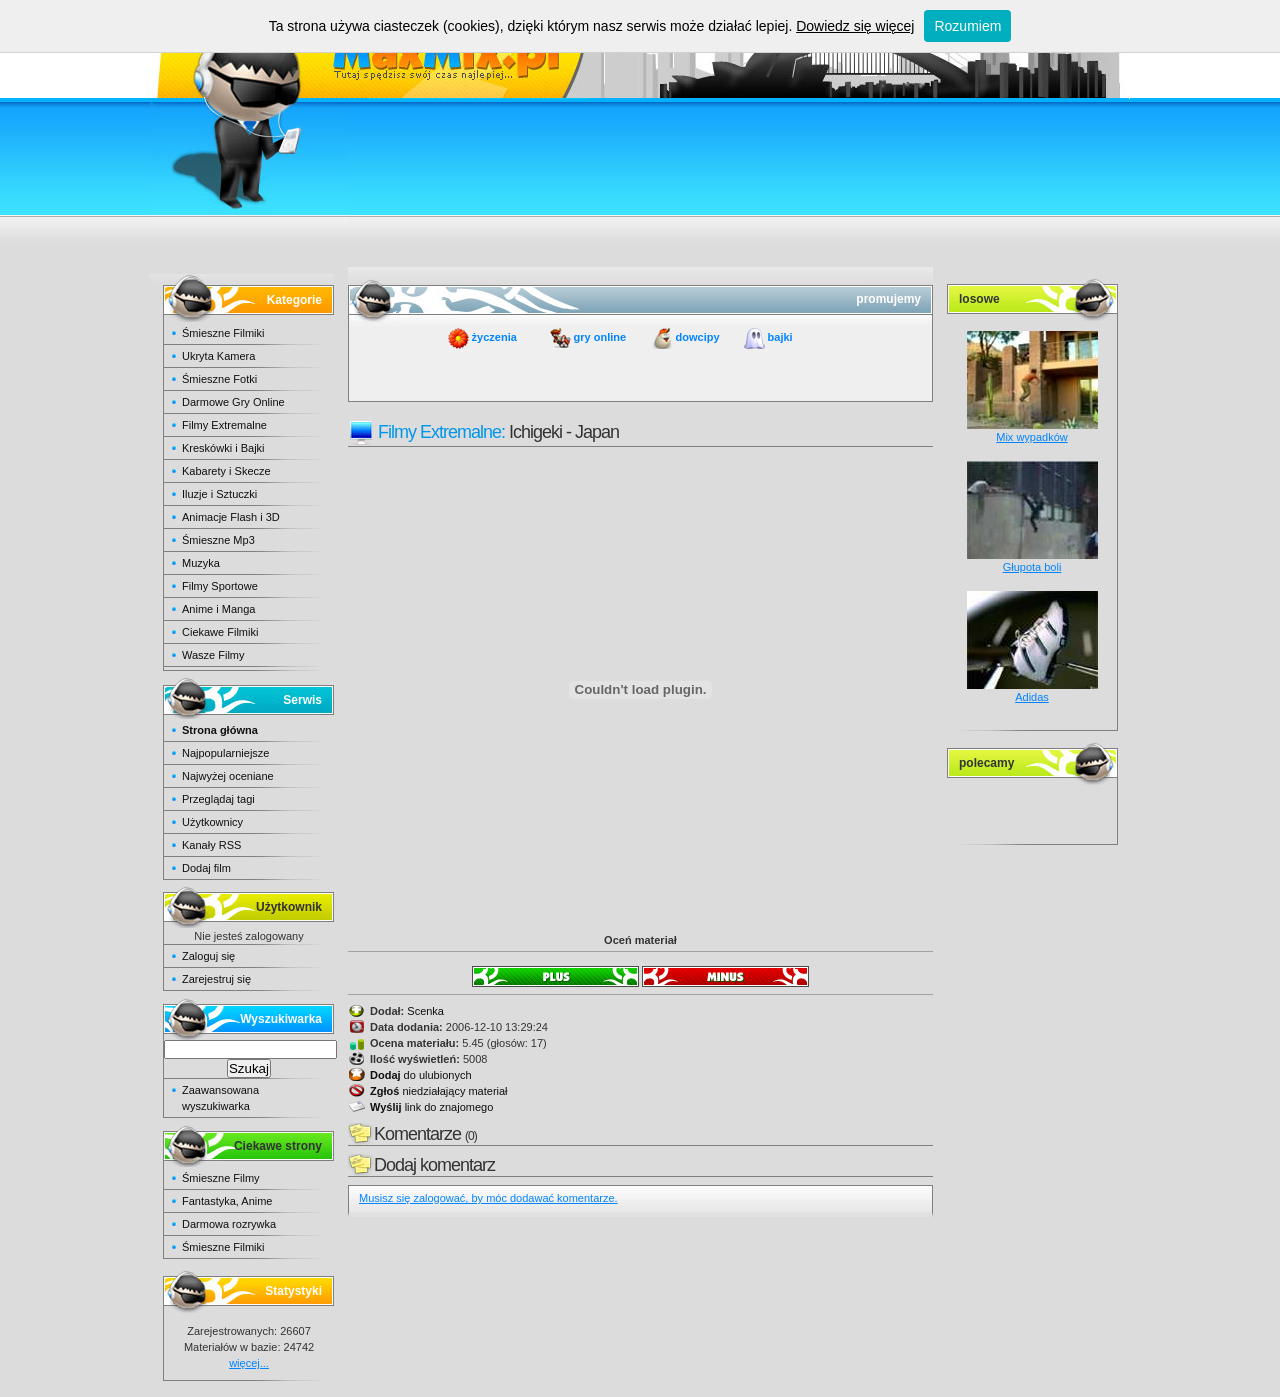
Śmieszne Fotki (219, 379)
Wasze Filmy (213, 655)
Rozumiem (967, 26)
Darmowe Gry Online (233, 402)
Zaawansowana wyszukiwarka (220, 1098)
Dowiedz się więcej (855, 26)
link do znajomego (431, 1107)
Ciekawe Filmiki (220, 632)
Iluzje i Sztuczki (219, 494)
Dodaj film (206, 868)
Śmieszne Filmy (221, 1178)
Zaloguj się (208, 956)
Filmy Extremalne (224, 425)
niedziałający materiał (439, 1091)
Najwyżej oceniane (228, 776)
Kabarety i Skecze (226, 471)
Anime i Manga (218, 609)
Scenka (425, 1011)
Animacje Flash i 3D (231, 517)
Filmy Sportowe (220, 586)
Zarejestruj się (216, 979)
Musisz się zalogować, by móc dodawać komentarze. (488, 1198)
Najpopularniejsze (225, 753)
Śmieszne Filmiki (223, 333)
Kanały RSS (211, 845)
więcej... (249, 1363)
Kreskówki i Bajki (223, 448)
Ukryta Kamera (218, 356)
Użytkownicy (212, 822)
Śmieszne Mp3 (218, 540)
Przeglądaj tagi (218, 799)
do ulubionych (421, 1075)
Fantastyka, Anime (227, 1201)
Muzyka (201, 563)
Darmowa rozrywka (229, 1224)
